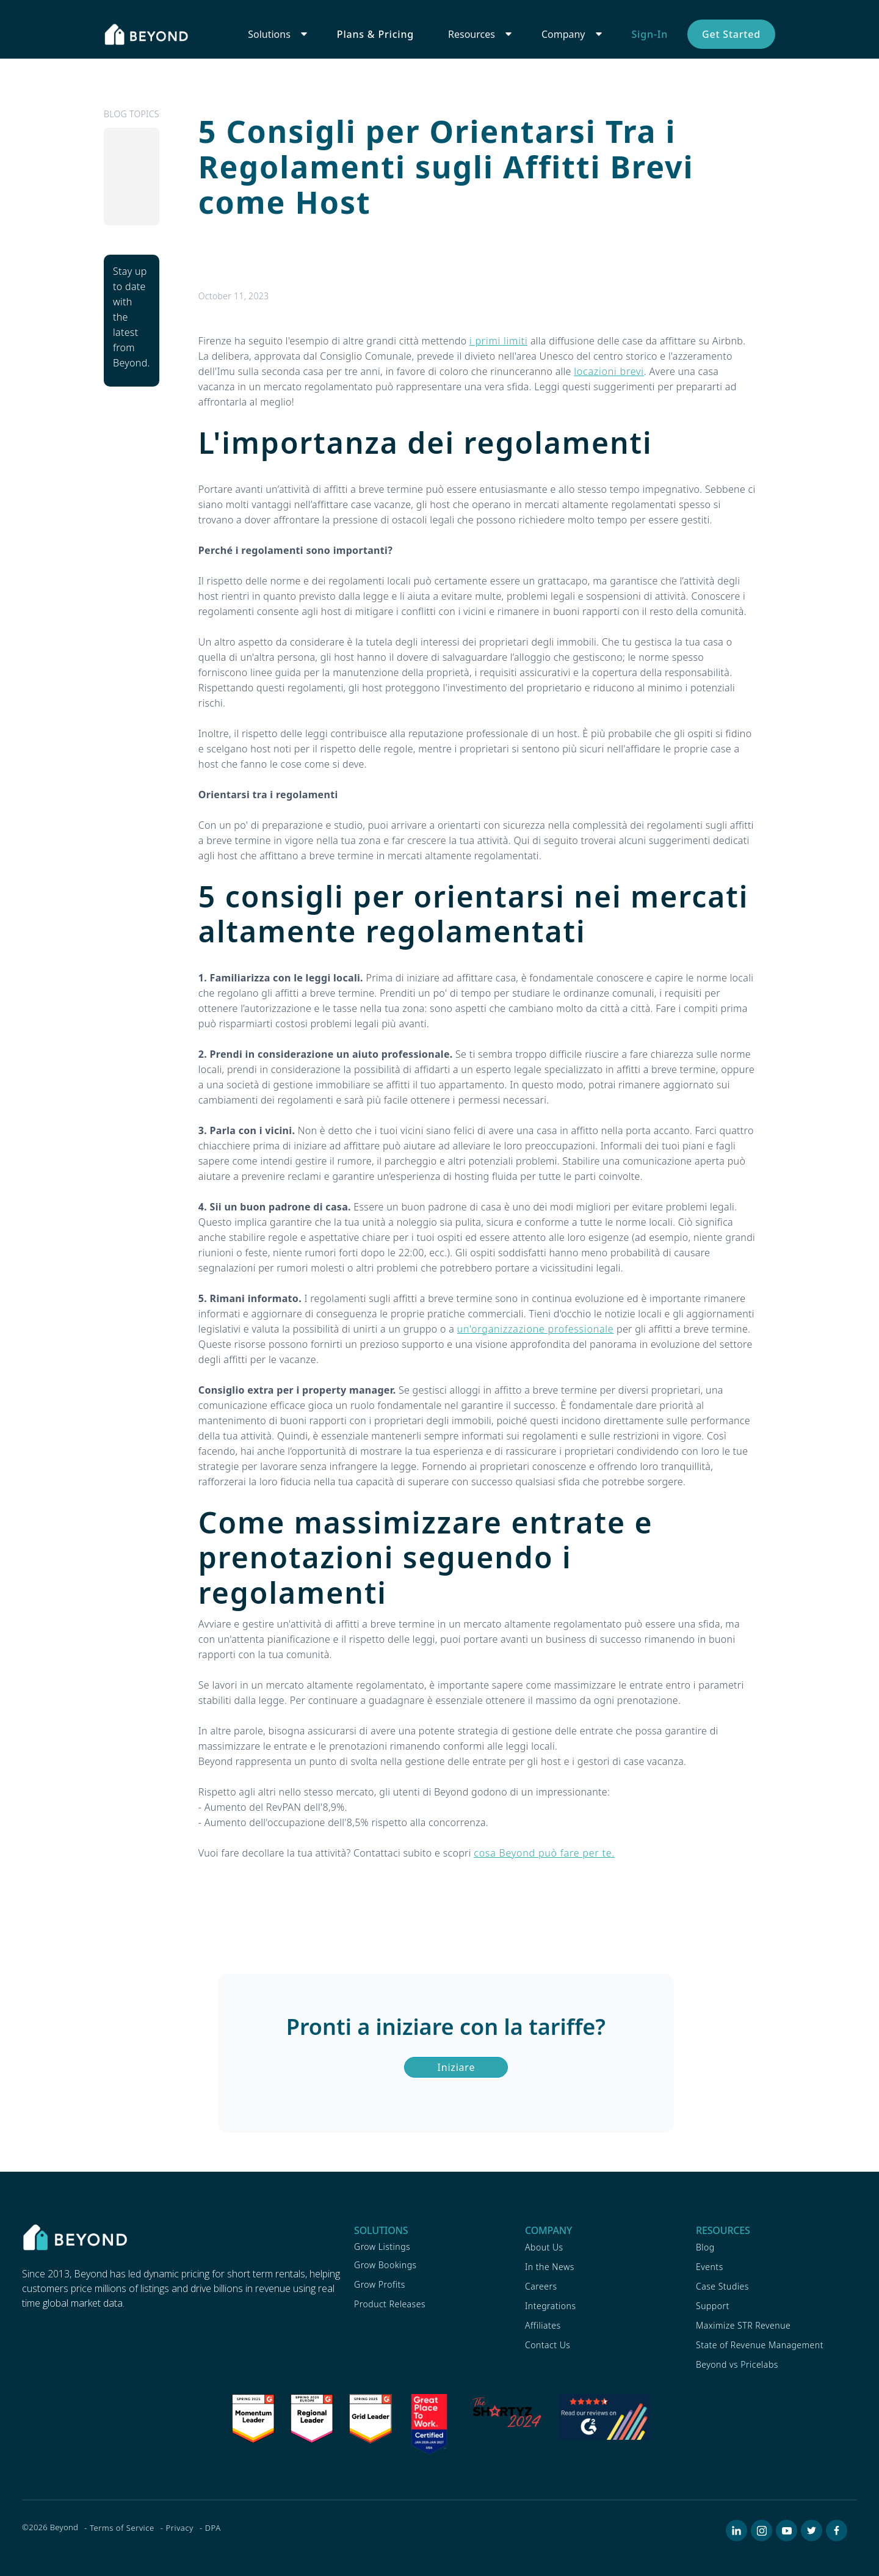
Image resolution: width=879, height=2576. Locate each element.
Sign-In (650, 34)
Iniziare (457, 2067)
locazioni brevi (609, 371)
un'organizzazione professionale (535, 1329)
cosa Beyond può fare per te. (544, 1853)
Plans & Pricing (375, 34)
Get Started (731, 34)
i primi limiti (498, 340)
